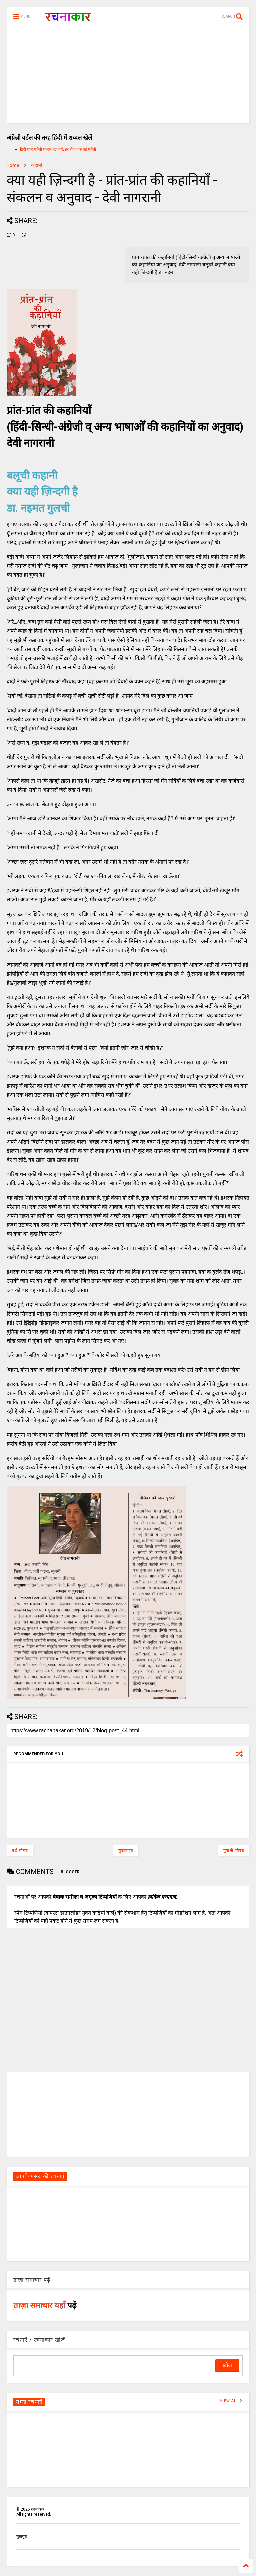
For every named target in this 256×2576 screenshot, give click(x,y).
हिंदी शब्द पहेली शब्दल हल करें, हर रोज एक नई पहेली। (59, 149)
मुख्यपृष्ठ (125, 1850)
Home (13, 165)
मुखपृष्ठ (21, 2536)
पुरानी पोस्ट (233, 1850)
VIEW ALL (231, 2401)
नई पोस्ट (20, 1850)
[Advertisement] (128, 76)
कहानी (36, 165)
